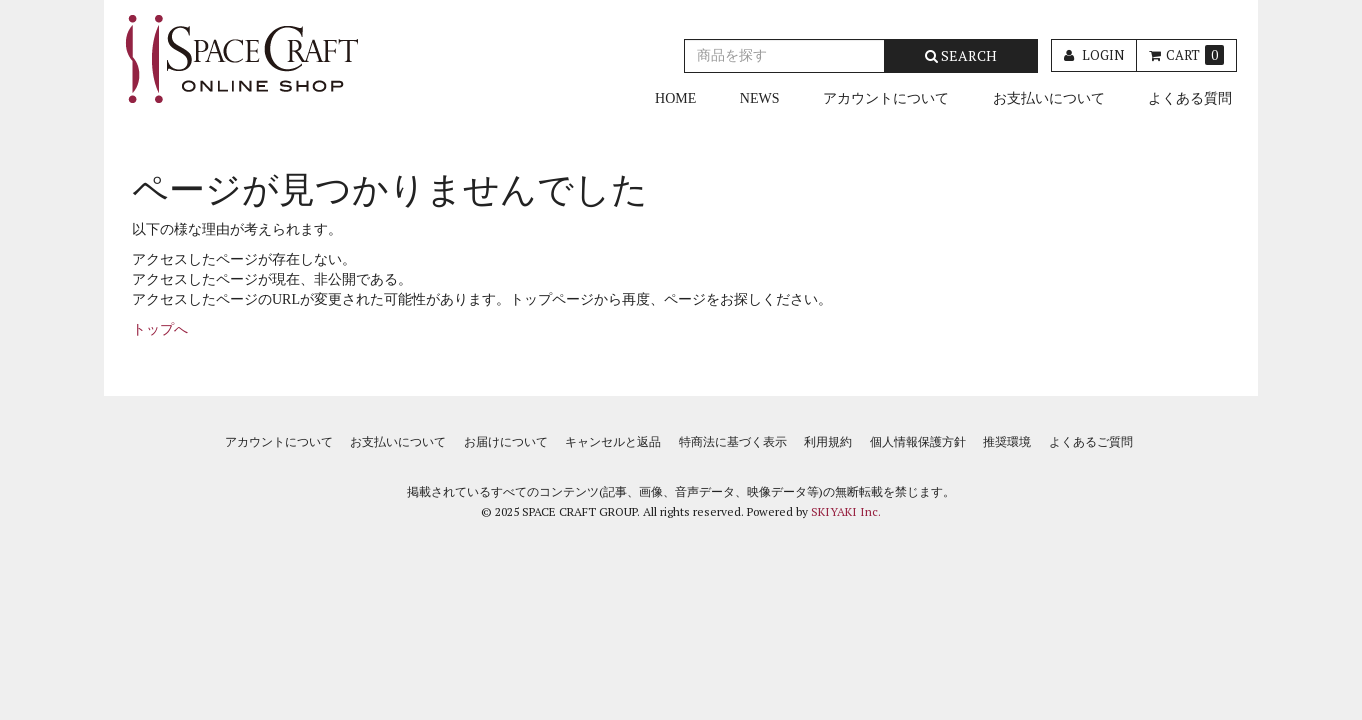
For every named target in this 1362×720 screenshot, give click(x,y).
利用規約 (828, 442)
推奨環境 (1007, 442)
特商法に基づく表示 (733, 442)
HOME (675, 98)
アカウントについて (886, 98)
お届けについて (506, 442)
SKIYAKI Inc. (846, 511)
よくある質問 (1190, 98)
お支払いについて (1049, 98)
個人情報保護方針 (918, 442)
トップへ (160, 329)
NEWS (760, 98)
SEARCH (961, 55)
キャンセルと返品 (613, 442)
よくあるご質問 (1091, 442)
